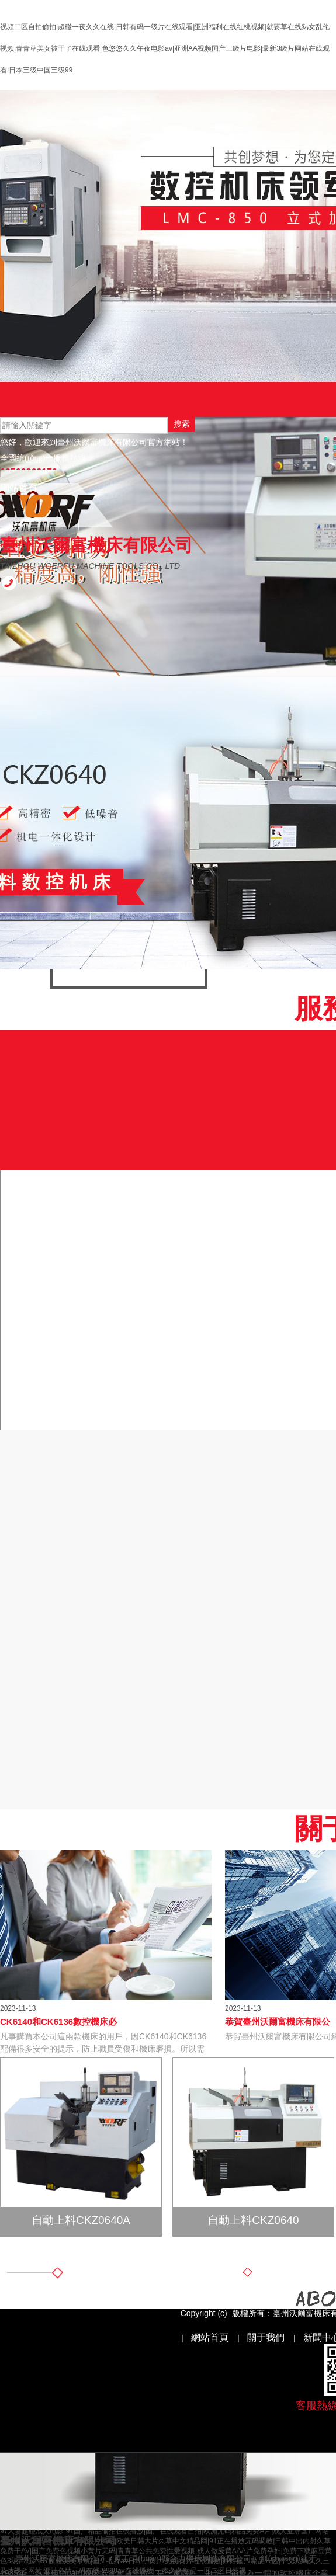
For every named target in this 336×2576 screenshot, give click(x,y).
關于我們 (266, 2337)
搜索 (182, 424)
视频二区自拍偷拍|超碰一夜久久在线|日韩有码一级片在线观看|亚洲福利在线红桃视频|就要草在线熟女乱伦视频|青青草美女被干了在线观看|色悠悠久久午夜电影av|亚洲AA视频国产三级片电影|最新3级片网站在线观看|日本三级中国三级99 (165, 48)
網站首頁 (18, 488)
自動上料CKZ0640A (81, 2220)
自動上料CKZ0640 (253, 2220)
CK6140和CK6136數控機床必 (58, 2021)
